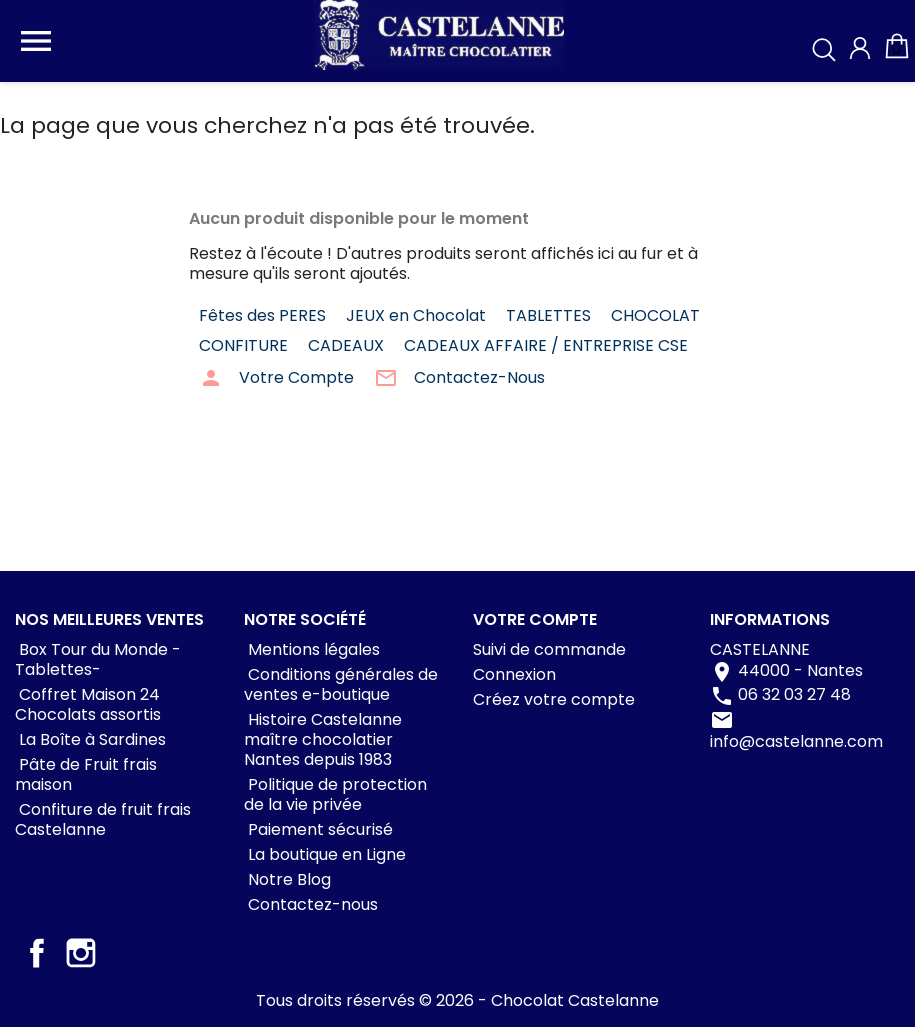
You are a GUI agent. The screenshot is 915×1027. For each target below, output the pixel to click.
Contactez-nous (311, 904)
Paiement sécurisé (318, 829)
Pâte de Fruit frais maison (86, 774)
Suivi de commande (549, 649)
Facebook (37, 953)
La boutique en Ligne (325, 854)
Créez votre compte (554, 699)
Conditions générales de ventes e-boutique (341, 684)
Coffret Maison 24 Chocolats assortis (88, 704)
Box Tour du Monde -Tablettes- (98, 659)
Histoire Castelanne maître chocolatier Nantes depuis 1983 (323, 739)
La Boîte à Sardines (90, 739)
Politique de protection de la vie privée (335, 794)
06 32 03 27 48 (794, 694)
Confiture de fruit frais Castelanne (103, 819)
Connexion (514, 674)
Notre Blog (287, 879)
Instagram (81, 953)
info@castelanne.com (796, 741)
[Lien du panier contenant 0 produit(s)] (897, 55)
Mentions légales (312, 649)
